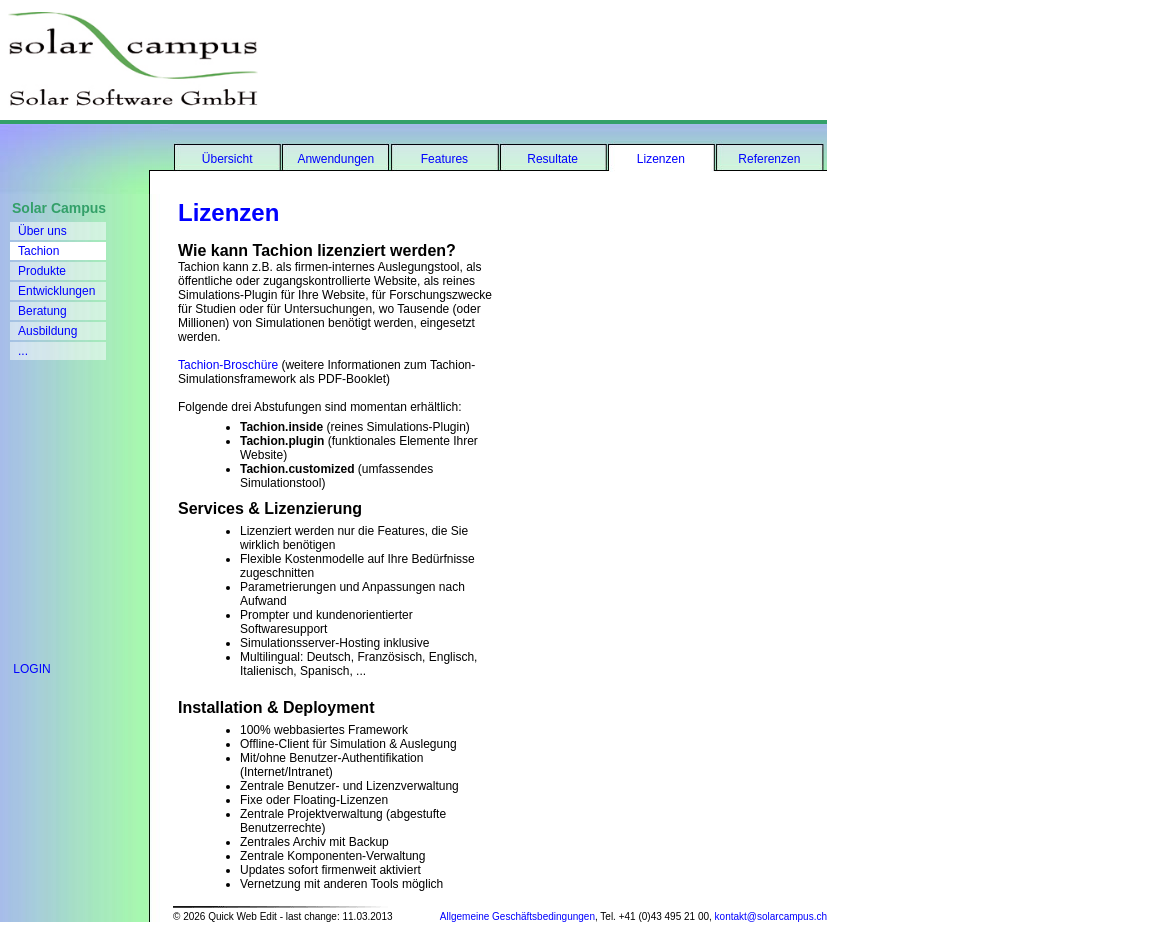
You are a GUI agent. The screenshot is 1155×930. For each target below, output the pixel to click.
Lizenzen (661, 159)
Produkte (42, 271)
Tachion (38, 251)
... (23, 351)
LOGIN (25, 669)
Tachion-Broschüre (228, 365)
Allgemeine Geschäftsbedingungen (517, 916)
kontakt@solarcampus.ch (771, 916)
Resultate (552, 159)
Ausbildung (47, 331)
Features (444, 159)
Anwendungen (335, 159)
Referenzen (769, 159)
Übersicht (227, 159)
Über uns (42, 231)
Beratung (42, 311)
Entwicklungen (56, 291)
